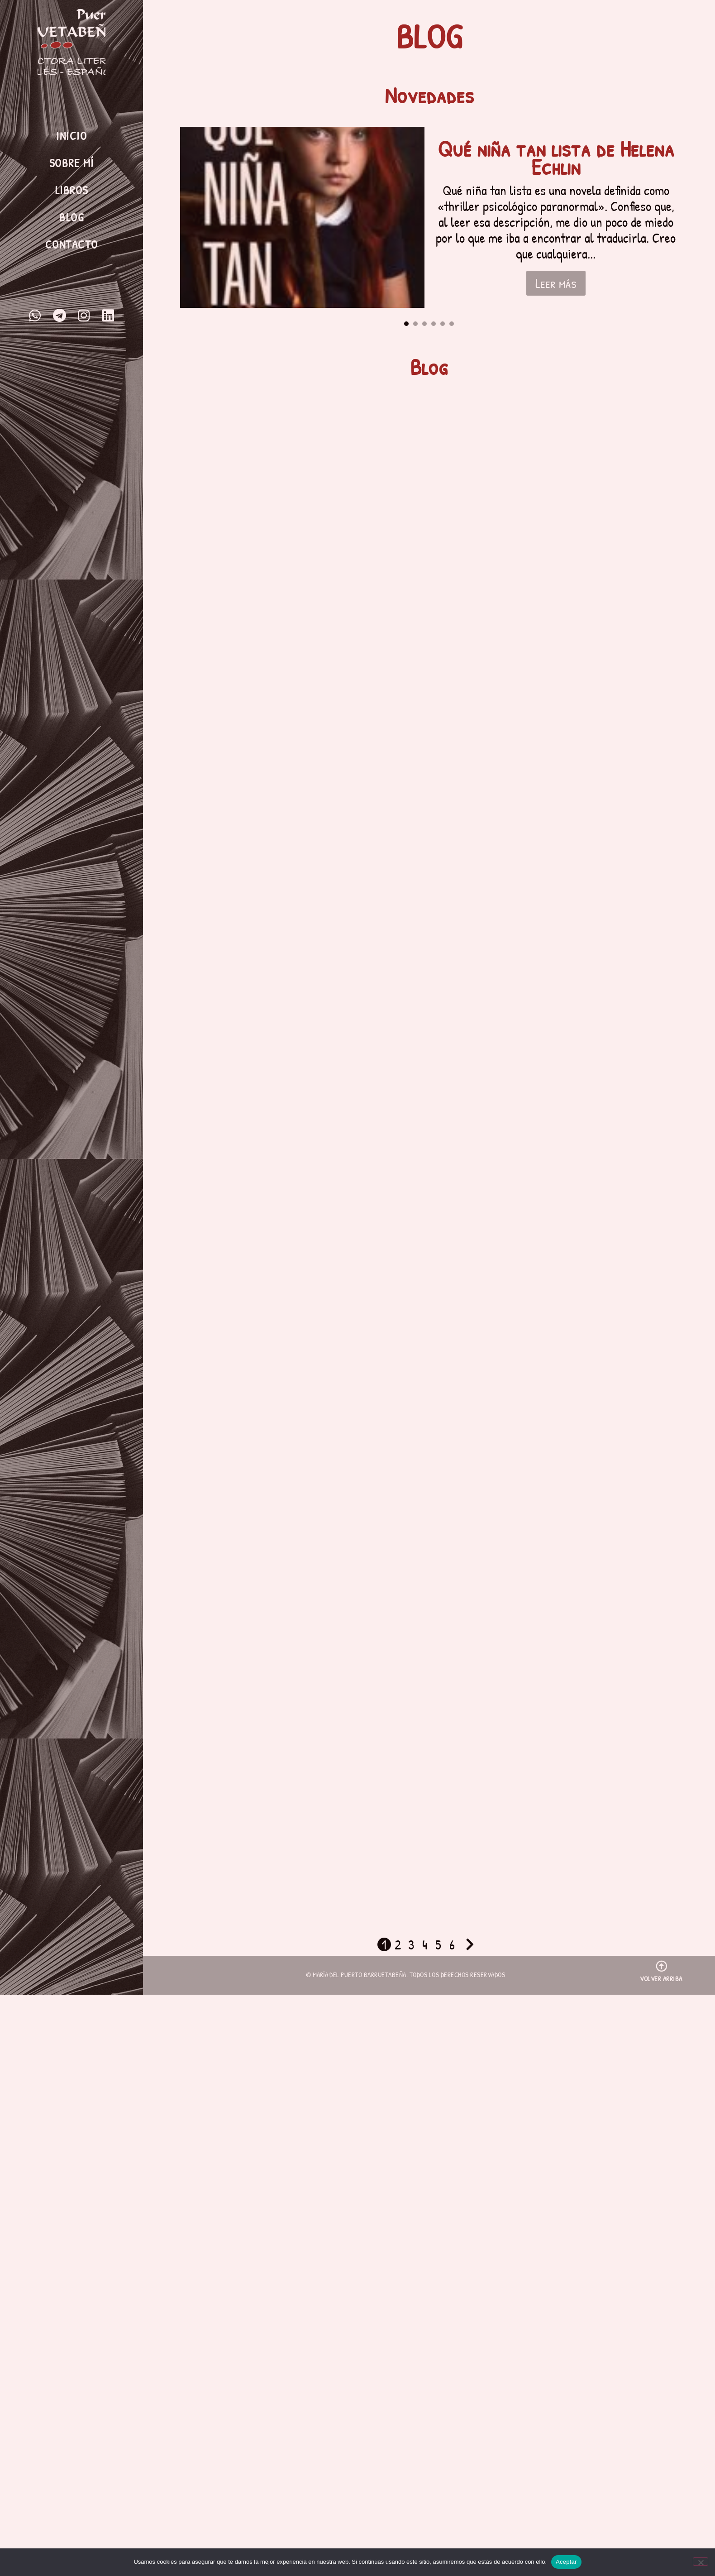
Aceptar (566, 2561)
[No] (700, 2561)
